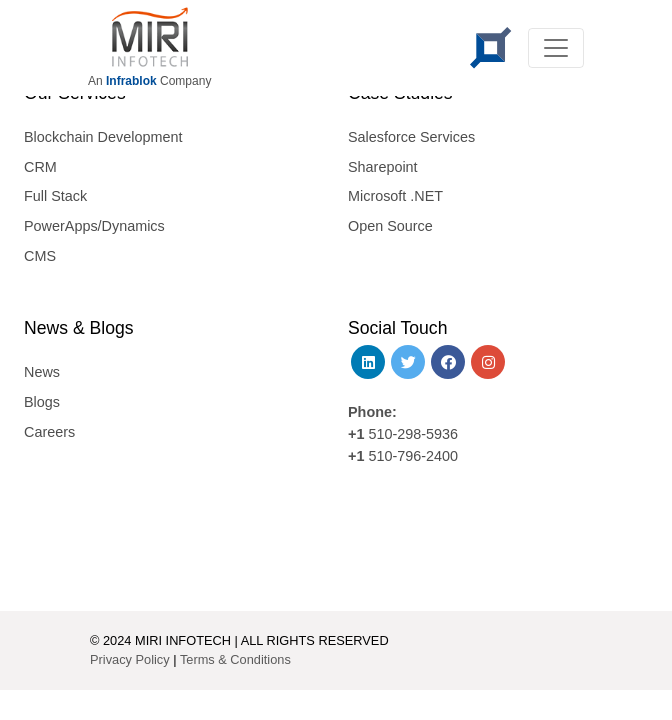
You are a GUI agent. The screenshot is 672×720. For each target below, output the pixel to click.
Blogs (42, 402)
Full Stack (55, 196)
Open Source (390, 226)
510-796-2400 (413, 456)
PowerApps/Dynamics (94, 226)
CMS (40, 256)
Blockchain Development (103, 137)
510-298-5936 (411, 434)
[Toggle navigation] (556, 48)
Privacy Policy (130, 659)
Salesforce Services (411, 137)
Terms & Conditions (235, 659)
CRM (40, 167)
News (42, 372)
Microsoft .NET (395, 196)
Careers (49, 432)
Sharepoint (383, 167)
